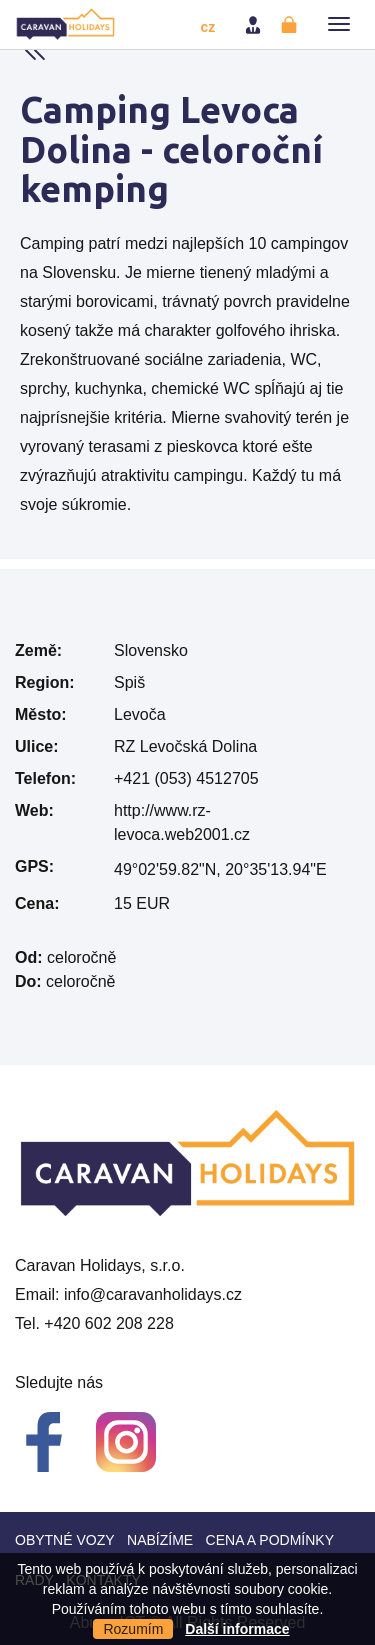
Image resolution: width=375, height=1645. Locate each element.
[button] (339, 24)
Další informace (237, 1629)
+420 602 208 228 (108, 1323)
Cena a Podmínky (270, 1540)
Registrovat (291, 25)
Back (35, 50)
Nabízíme (160, 1540)
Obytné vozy (65, 1540)
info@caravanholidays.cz (153, 1294)
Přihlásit (255, 25)
